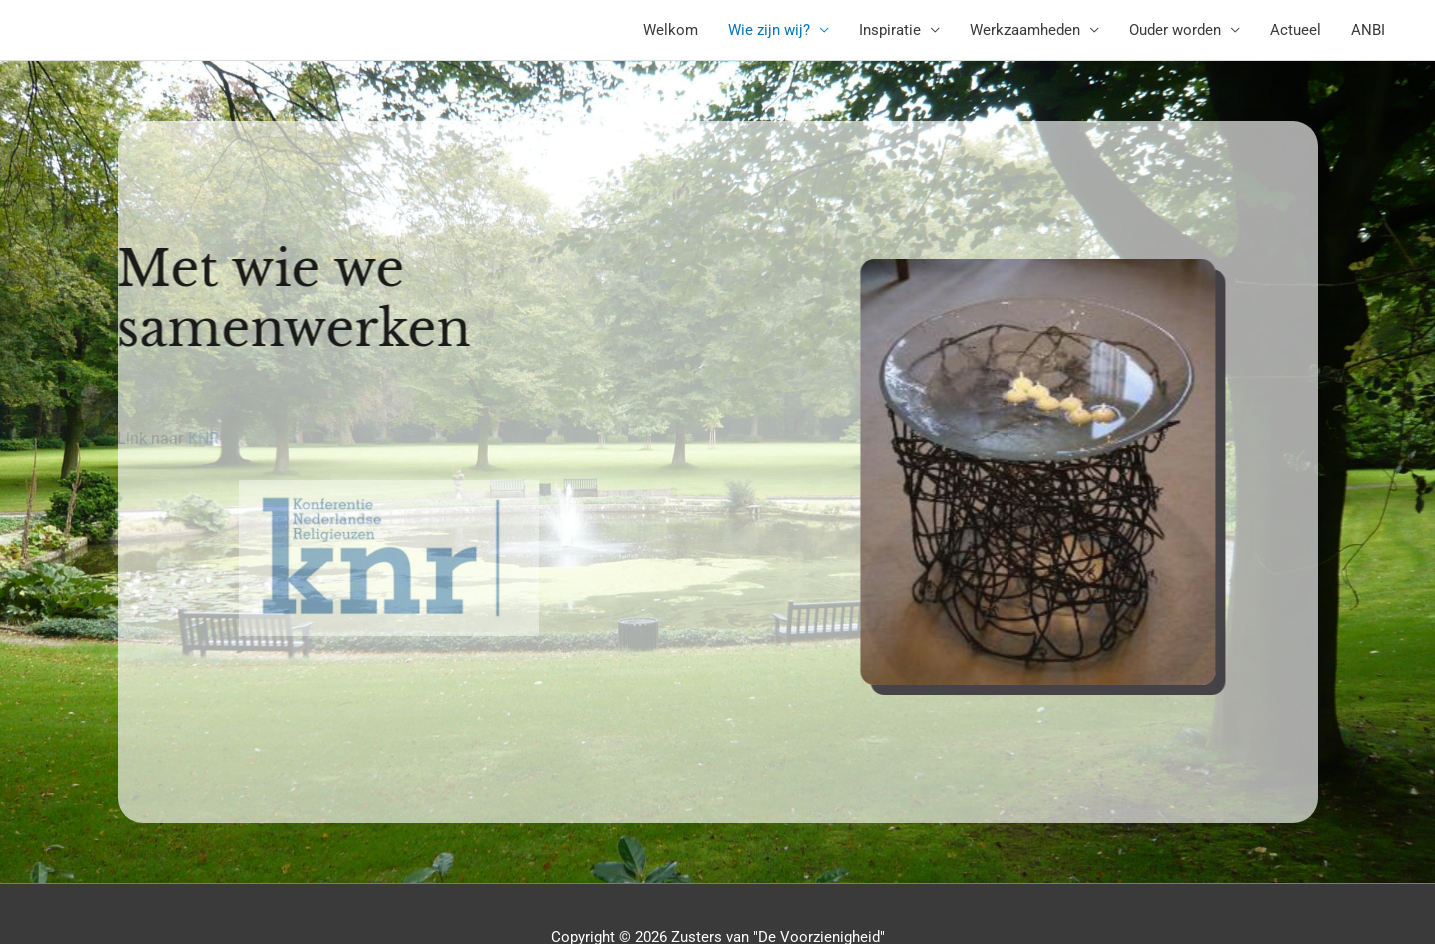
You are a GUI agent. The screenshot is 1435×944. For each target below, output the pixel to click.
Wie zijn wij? (769, 30)
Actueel (1295, 30)
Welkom (670, 30)
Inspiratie (890, 30)
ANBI (1368, 30)
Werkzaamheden (1025, 30)
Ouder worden (1175, 30)
